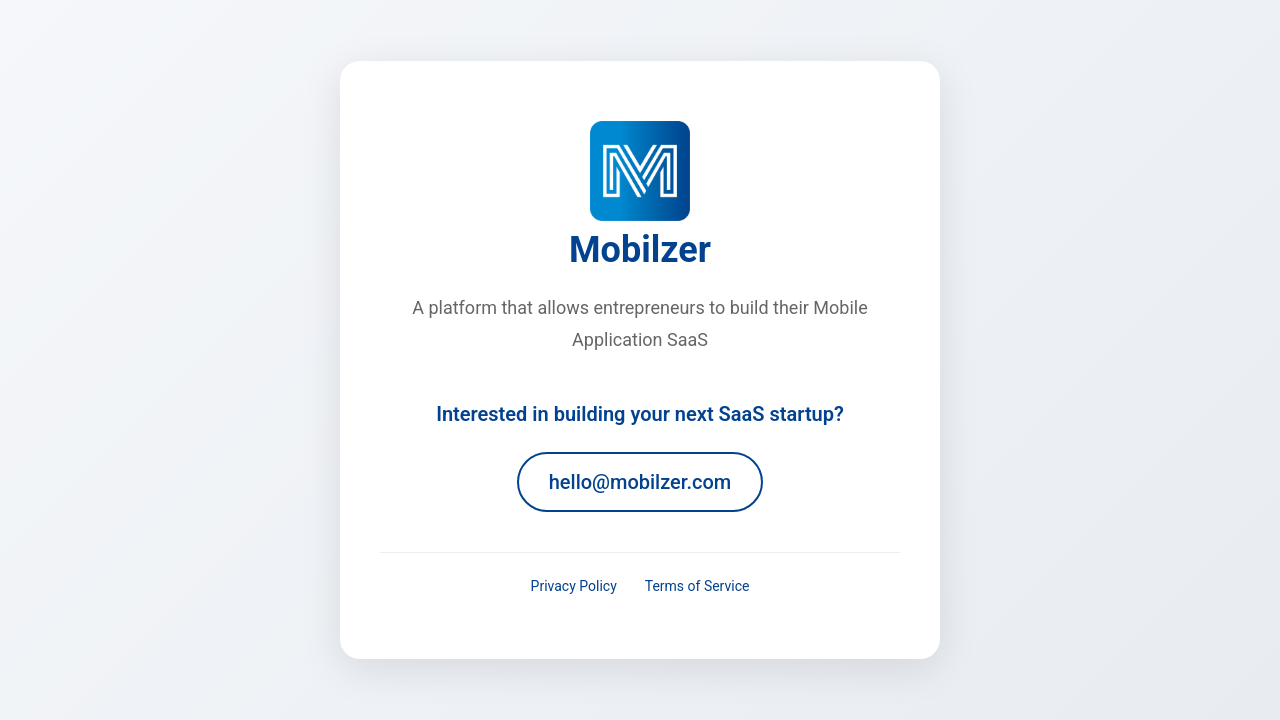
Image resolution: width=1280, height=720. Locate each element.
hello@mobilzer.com (640, 482)
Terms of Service (697, 586)
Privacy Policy (574, 586)
